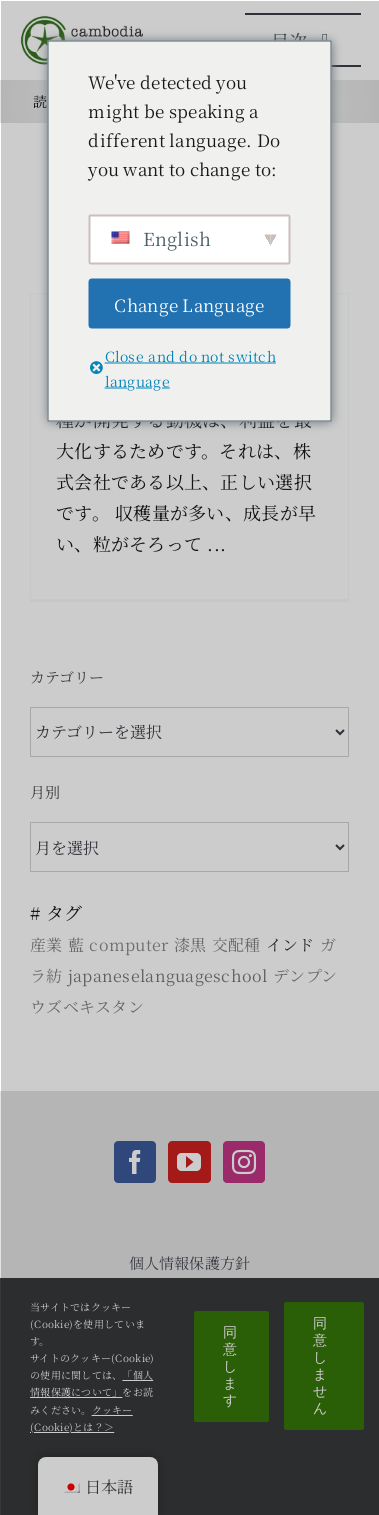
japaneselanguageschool (168, 975)
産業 (46, 944)
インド (290, 944)
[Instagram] (244, 1162)
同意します (230, 1366)
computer (128, 944)
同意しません (320, 1365)
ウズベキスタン (87, 1006)
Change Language (189, 303)
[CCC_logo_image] (86, 23)
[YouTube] (189, 1162)
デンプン (305, 975)
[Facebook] (135, 1162)
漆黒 (190, 944)
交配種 (236, 944)
